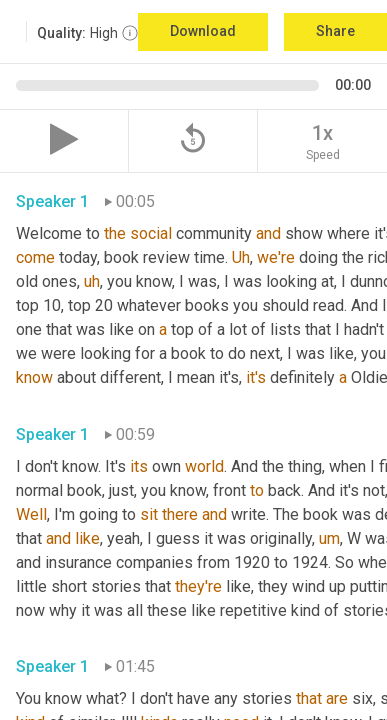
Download (203, 31)
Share (335, 31)
